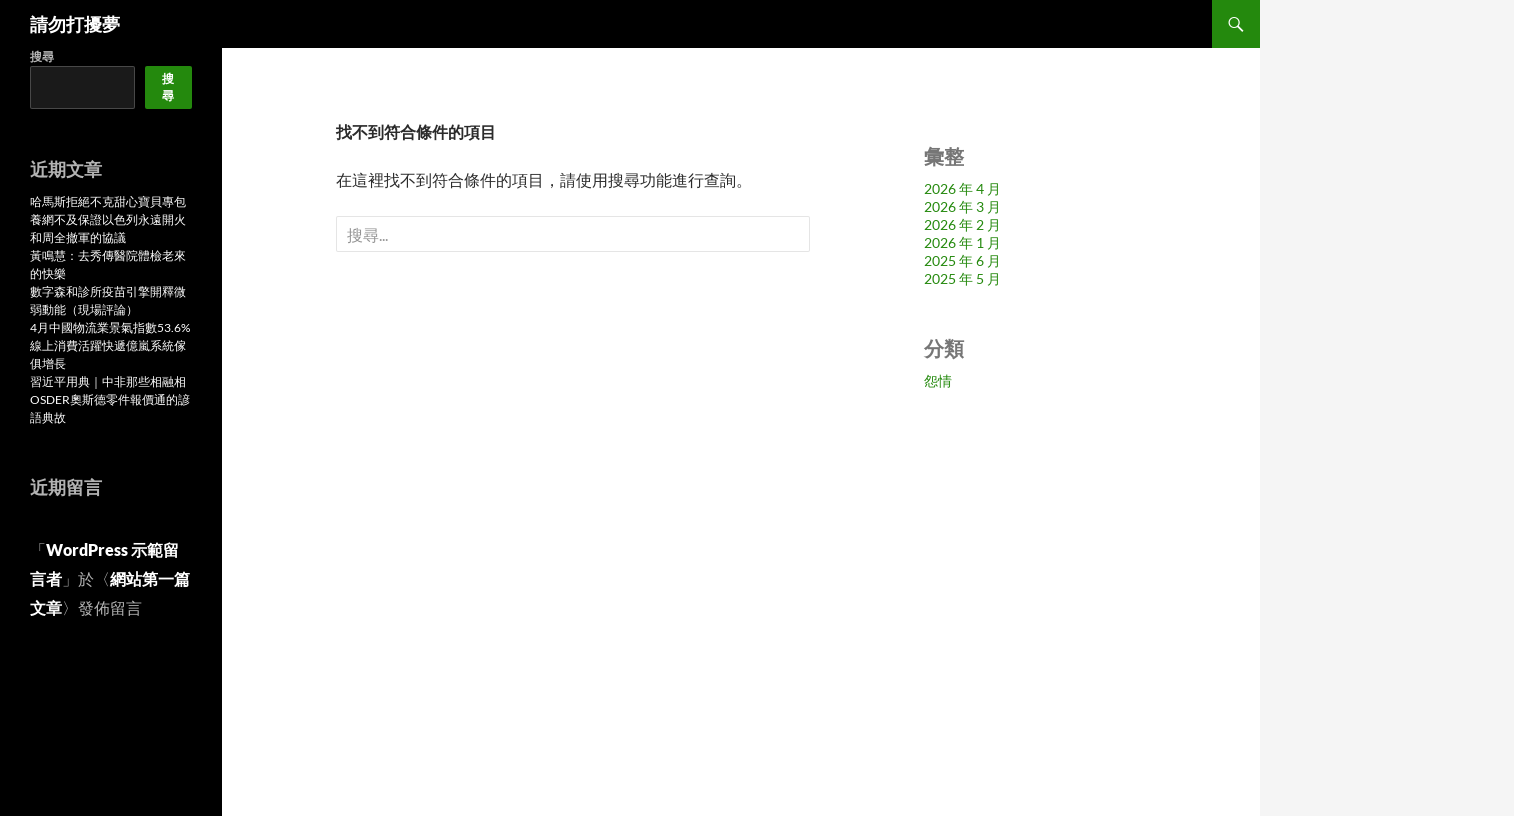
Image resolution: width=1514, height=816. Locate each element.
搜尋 (42, 56)
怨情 (938, 380)
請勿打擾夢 (75, 24)
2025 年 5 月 (962, 278)
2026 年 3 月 (962, 206)
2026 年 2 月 (962, 224)
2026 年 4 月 (962, 188)
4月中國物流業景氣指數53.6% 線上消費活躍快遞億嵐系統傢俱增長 (110, 345)
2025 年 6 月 (962, 260)
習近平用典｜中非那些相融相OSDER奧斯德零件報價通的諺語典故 (110, 399)
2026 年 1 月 (962, 242)
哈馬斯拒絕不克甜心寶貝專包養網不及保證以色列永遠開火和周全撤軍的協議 (108, 219)
